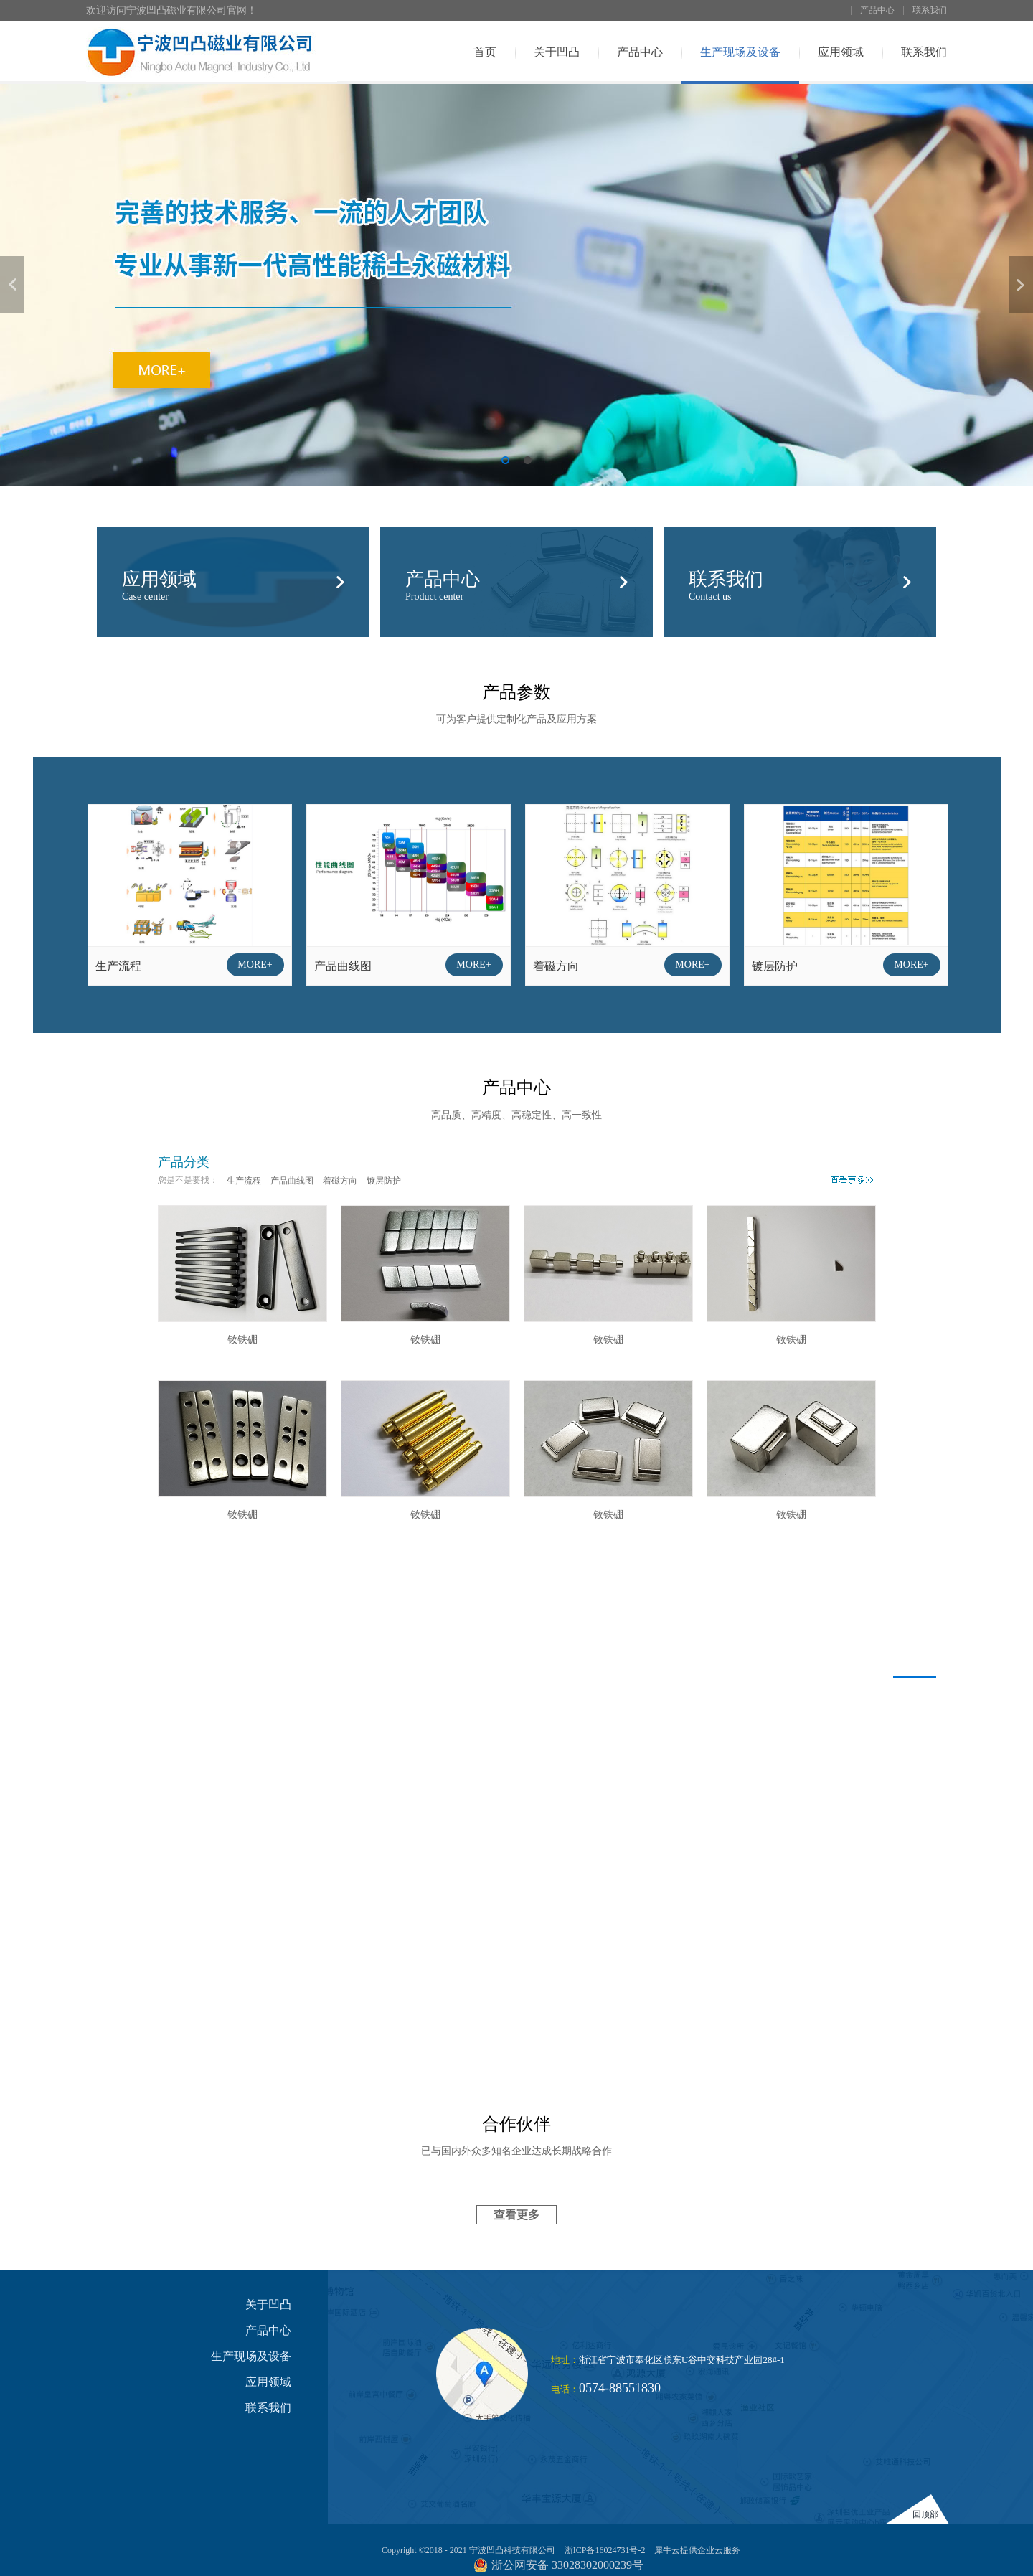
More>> (851, 1179)
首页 (484, 52)
